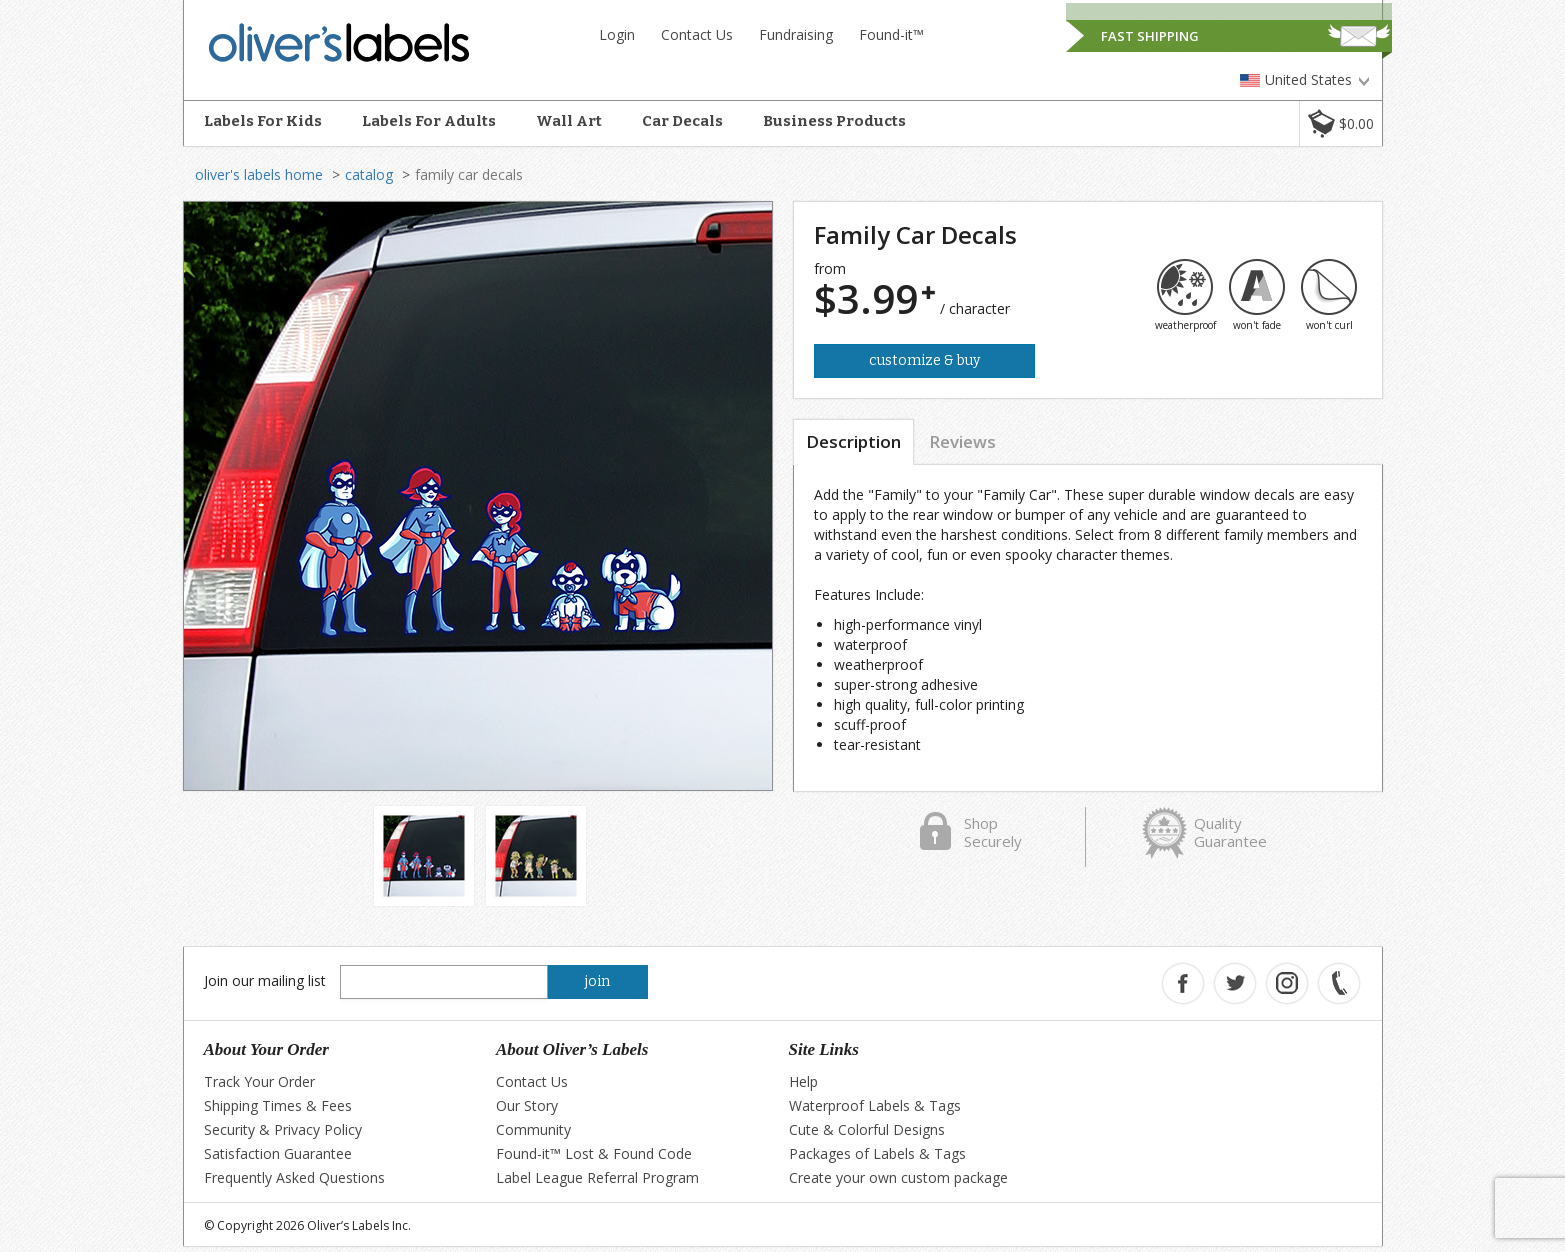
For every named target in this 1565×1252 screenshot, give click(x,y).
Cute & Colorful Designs (867, 1129)
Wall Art (569, 121)
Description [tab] (853, 441)
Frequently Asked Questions (294, 1177)
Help (803, 1081)
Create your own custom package (898, 1177)
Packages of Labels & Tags (877, 1153)
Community (533, 1129)
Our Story (527, 1105)
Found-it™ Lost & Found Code (594, 1153)
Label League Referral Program (597, 1177)
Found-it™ (891, 34)
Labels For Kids (263, 121)
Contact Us (697, 34)
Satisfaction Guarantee (278, 1153)
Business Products (834, 121)
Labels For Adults (429, 121)
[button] (1340, 123)
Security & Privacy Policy (283, 1129)
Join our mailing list (265, 980)
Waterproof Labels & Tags (875, 1105)
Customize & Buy (924, 360)
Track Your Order (259, 1081)
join (597, 981)
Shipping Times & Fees (278, 1105)
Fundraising (796, 34)
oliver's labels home (259, 174)
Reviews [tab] (962, 441)
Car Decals (682, 121)
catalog (369, 174)
